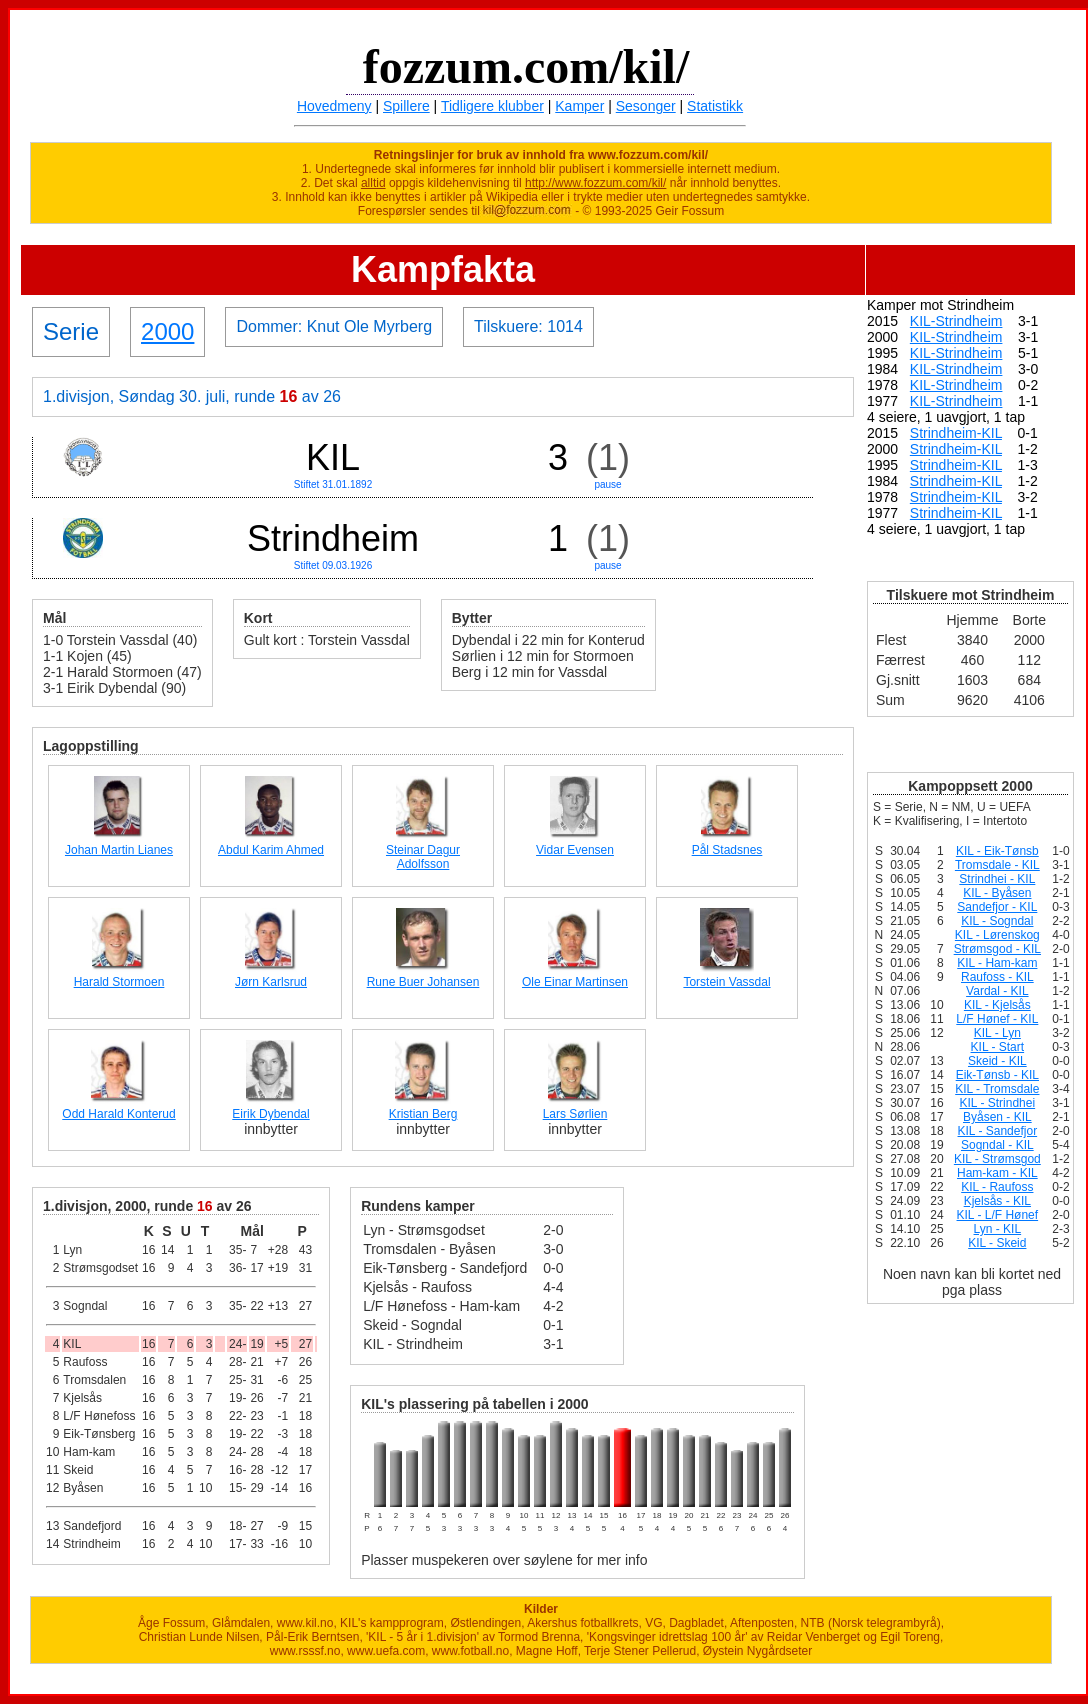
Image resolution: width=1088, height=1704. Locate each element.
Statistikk (715, 106)
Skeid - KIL (997, 1061)
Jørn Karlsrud (271, 982)
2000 (167, 331)
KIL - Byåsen (997, 893)
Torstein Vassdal (726, 982)
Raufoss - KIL (997, 977)
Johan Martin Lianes (119, 850)
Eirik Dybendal (270, 1114)
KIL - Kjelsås (997, 1005)
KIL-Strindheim (956, 321)
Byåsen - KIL (997, 1117)
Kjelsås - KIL (997, 1201)
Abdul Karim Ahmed (271, 850)
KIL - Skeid (997, 1243)
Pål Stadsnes (727, 850)
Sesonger (646, 106)
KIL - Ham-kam (997, 963)
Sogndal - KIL (997, 1145)
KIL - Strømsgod (997, 1159)
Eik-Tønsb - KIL (997, 1075)
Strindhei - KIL (997, 879)
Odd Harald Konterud (118, 1114)
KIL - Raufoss (997, 1187)
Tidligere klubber (492, 106)
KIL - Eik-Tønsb (997, 851)
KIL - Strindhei (998, 1103)
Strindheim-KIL (956, 433)
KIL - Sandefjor (998, 1131)
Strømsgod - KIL (997, 949)
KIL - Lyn (997, 1033)
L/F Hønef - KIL (997, 1019)
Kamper (579, 106)
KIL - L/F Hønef (998, 1215)
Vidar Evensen (575, 850)
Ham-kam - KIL (997, 1173)
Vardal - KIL (997, 991)
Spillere (406, 106)
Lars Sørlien (575, 1114)
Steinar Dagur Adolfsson (423, 857)
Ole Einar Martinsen (575, 982)
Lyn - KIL (998, 1229)
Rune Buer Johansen (423, 982)
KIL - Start (998, 1047)
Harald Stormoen (119, 982)
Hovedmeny (334, 106)
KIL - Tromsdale (997, 1089)
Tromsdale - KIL (997, 865)
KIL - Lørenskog (997, 935)
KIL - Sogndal (997, 921)
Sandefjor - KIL (997, 907)
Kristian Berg (423, 1114)
